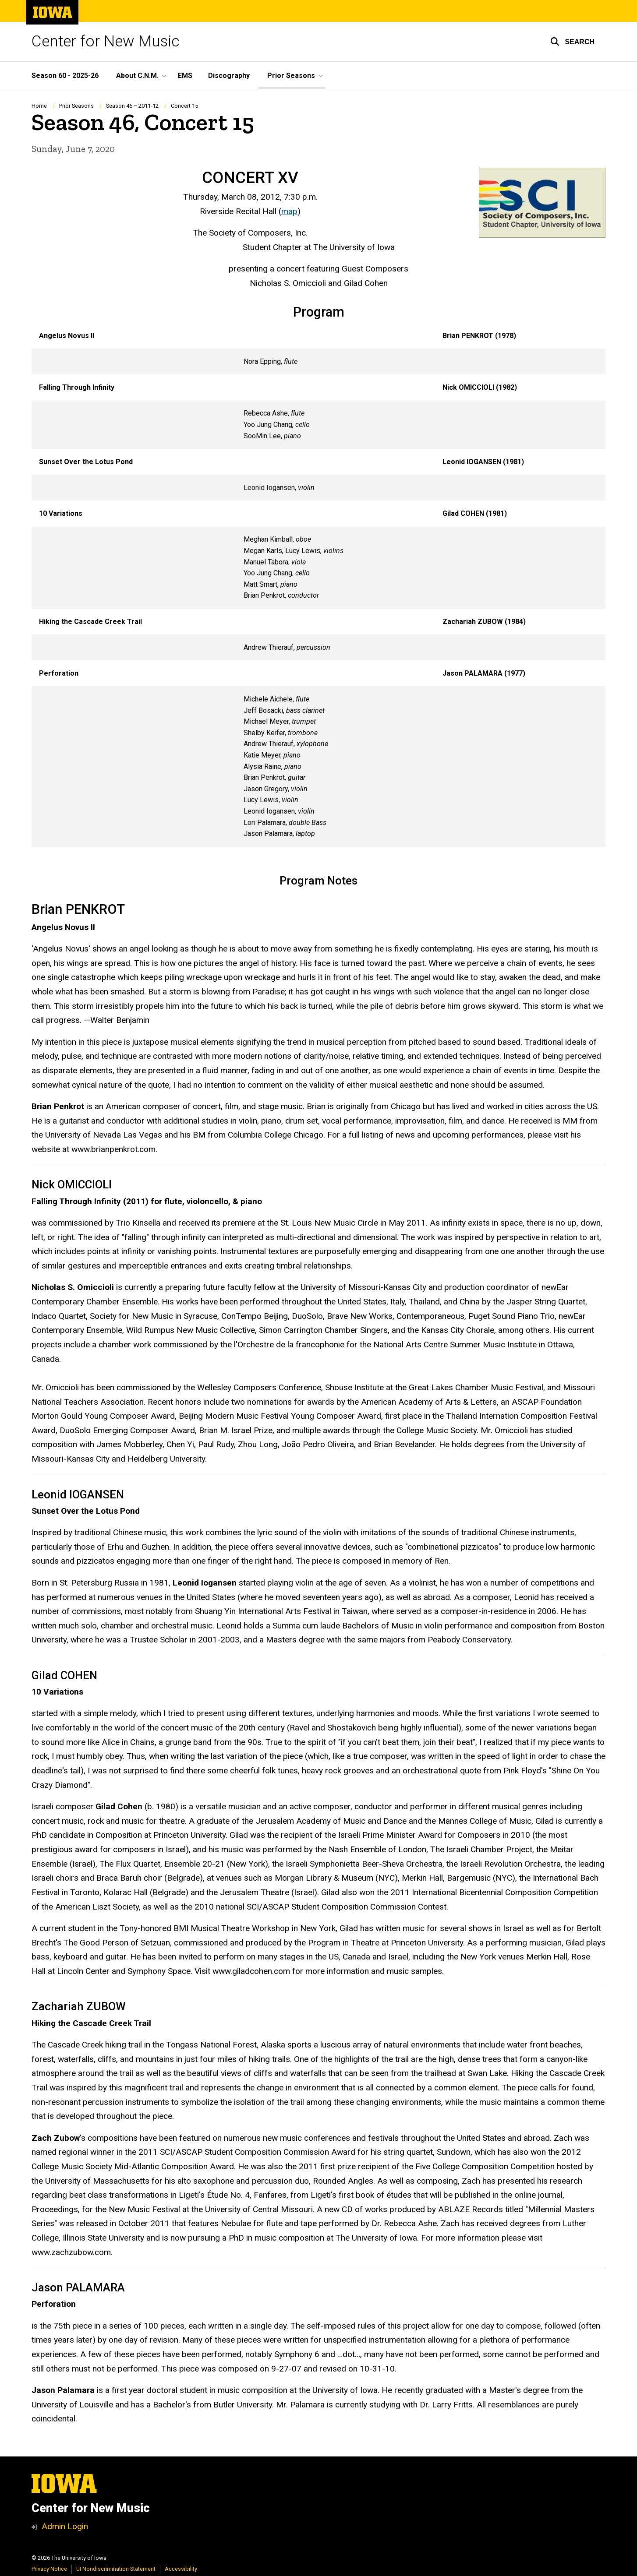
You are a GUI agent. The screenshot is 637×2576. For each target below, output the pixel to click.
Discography (229, 75)
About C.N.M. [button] (137, 75)
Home (39, 105)
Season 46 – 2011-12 (132, 105)
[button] (572, 41)
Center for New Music (106, 41)
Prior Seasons (76, 105)
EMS (185, 75)
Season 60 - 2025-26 (65, 75)
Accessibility (181, 2568)
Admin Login (65, 2526)
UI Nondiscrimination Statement (116, 2568)
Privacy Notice (49, 2568)
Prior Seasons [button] (291, 75)
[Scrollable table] (318, 585)
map (289, 211)
